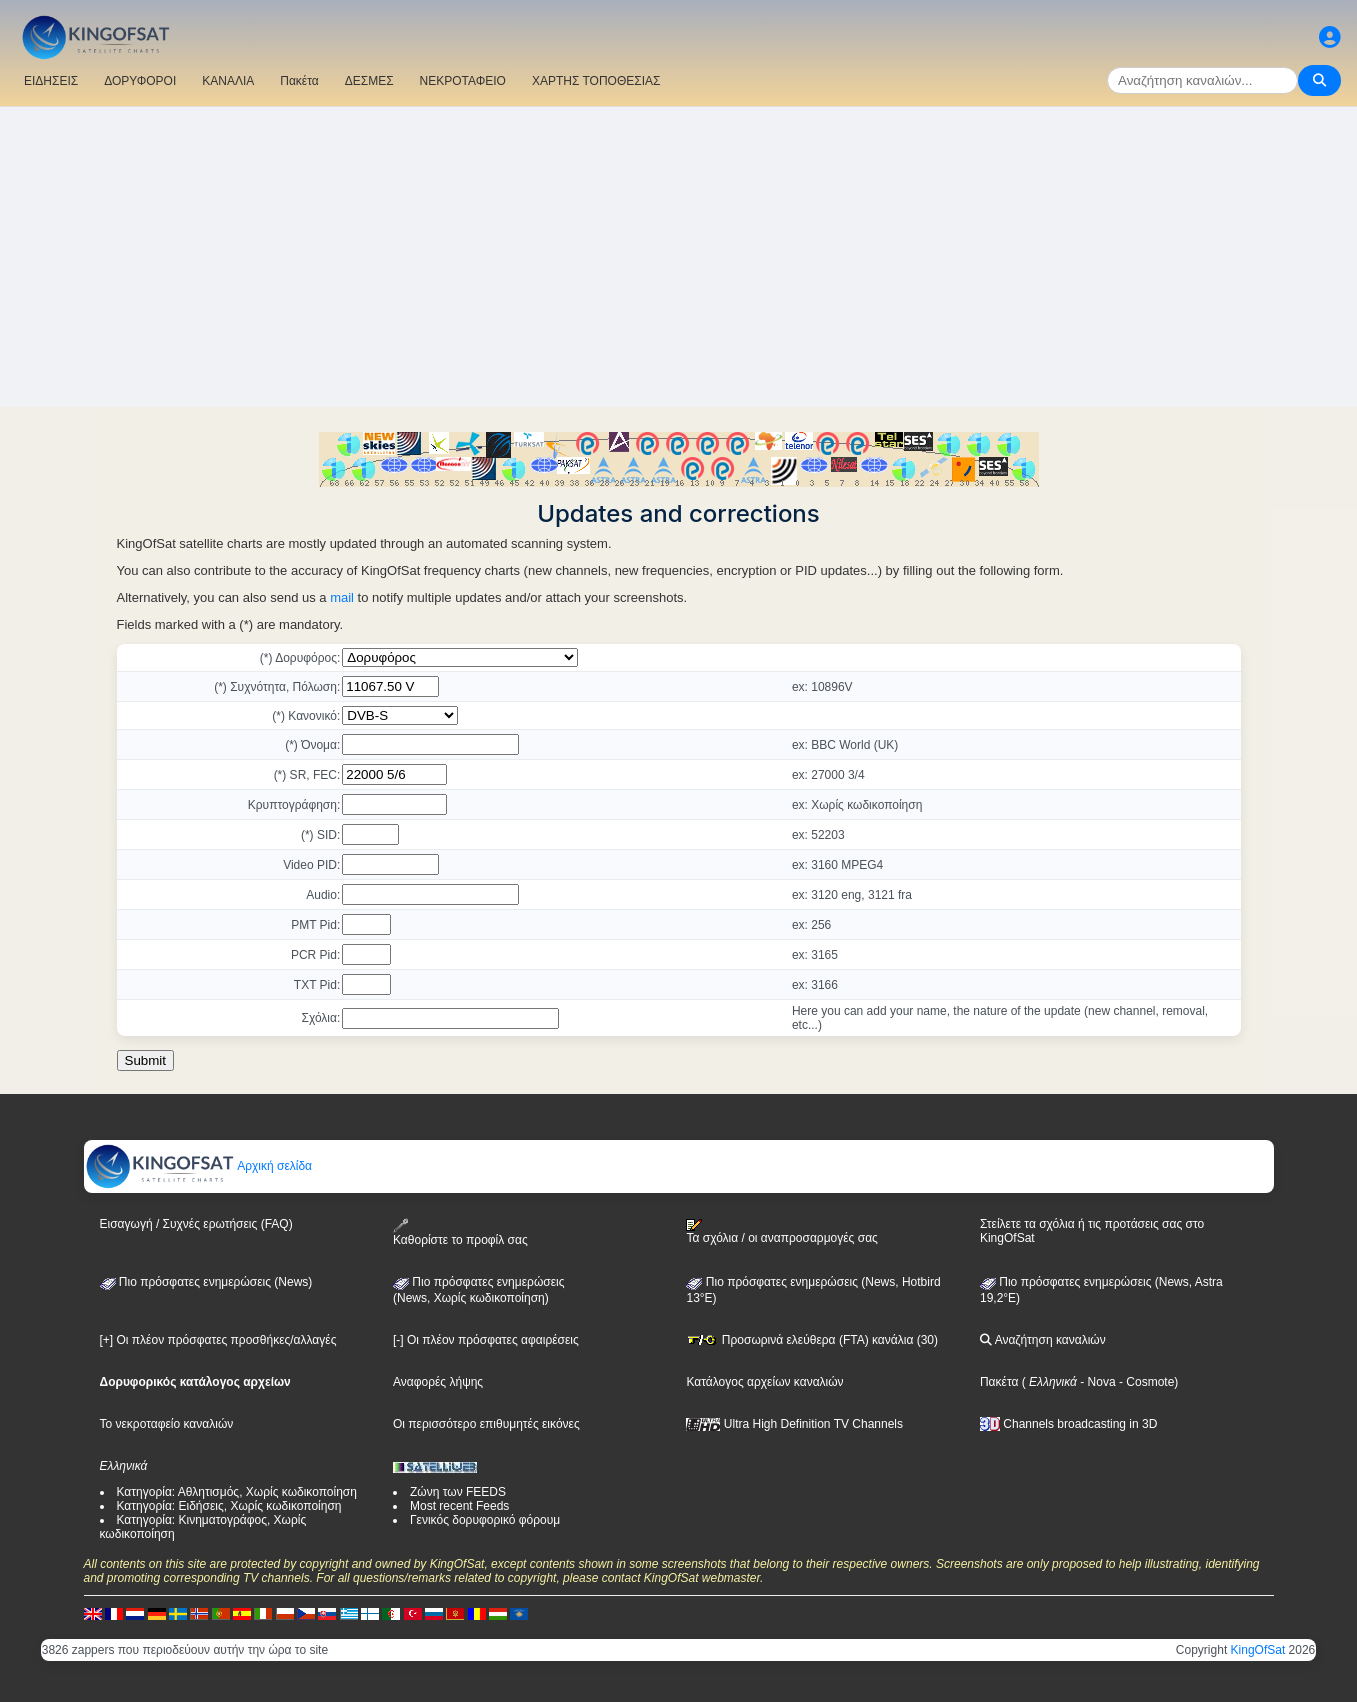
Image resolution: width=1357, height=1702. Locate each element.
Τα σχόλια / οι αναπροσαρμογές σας (781, 1232)
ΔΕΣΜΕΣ (369, 81)
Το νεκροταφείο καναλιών (167, 1424)
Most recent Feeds (459, 1506)
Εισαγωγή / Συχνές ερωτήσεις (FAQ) (196, 1224)
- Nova (1096, 1382)
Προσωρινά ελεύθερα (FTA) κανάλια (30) (812, 1340)
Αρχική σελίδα (199, 1166)
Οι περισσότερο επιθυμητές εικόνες (486, 1424)
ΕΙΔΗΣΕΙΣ (51, 81)
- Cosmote (1145, 1382)
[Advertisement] (679, 257)
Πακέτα (299, 81)
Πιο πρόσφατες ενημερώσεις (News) (206, 1282)
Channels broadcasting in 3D (1068, 1424)
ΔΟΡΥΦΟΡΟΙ (140, 81)
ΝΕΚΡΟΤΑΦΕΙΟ (463, 81)
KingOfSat (1258, 1650)
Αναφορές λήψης (438, 1382)
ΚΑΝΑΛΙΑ (228, 81)
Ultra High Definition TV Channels (794, 1424)
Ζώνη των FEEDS (458, 1492)
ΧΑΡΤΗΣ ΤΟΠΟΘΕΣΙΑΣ (596, 81)
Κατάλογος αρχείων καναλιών (764, 1382)
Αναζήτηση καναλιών (1043, 1340)
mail (342, 597)
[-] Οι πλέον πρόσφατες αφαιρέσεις (486, 1340)
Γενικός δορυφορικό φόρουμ (485, 1520)
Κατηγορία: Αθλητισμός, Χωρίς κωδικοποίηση (237, 1492)
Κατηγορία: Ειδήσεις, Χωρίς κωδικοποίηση (229, 1506)
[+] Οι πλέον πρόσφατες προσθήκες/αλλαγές (218, 1340)
